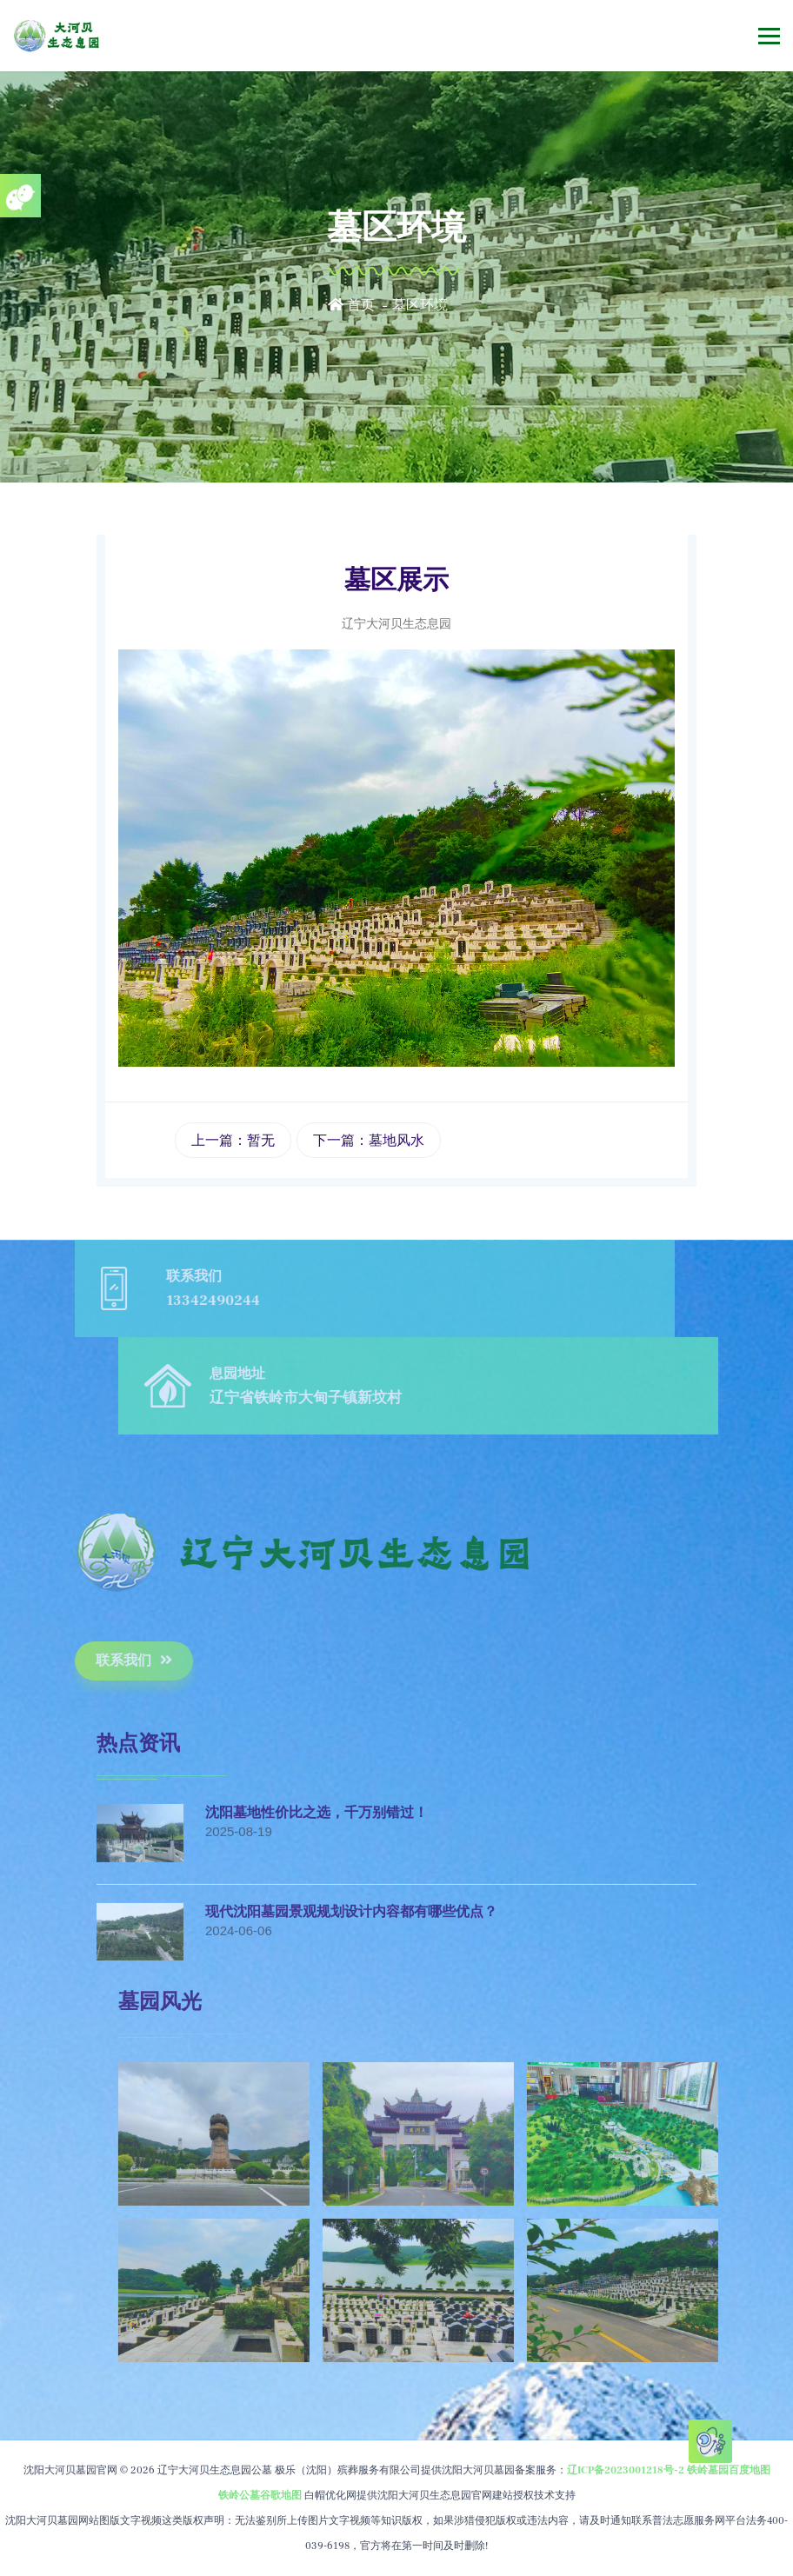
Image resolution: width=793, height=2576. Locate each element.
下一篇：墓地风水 (368, 1140)
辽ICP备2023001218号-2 (625, 2470)
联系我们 (69, 1660)
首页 (351, 305)
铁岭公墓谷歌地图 (260, 2495)
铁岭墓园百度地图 (728, 2470)
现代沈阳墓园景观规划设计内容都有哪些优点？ (351, 1975)
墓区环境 (420, 305)
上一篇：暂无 (233, 1140)
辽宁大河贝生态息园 (396, 623)
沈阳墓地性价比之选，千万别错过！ (316, 1877)
